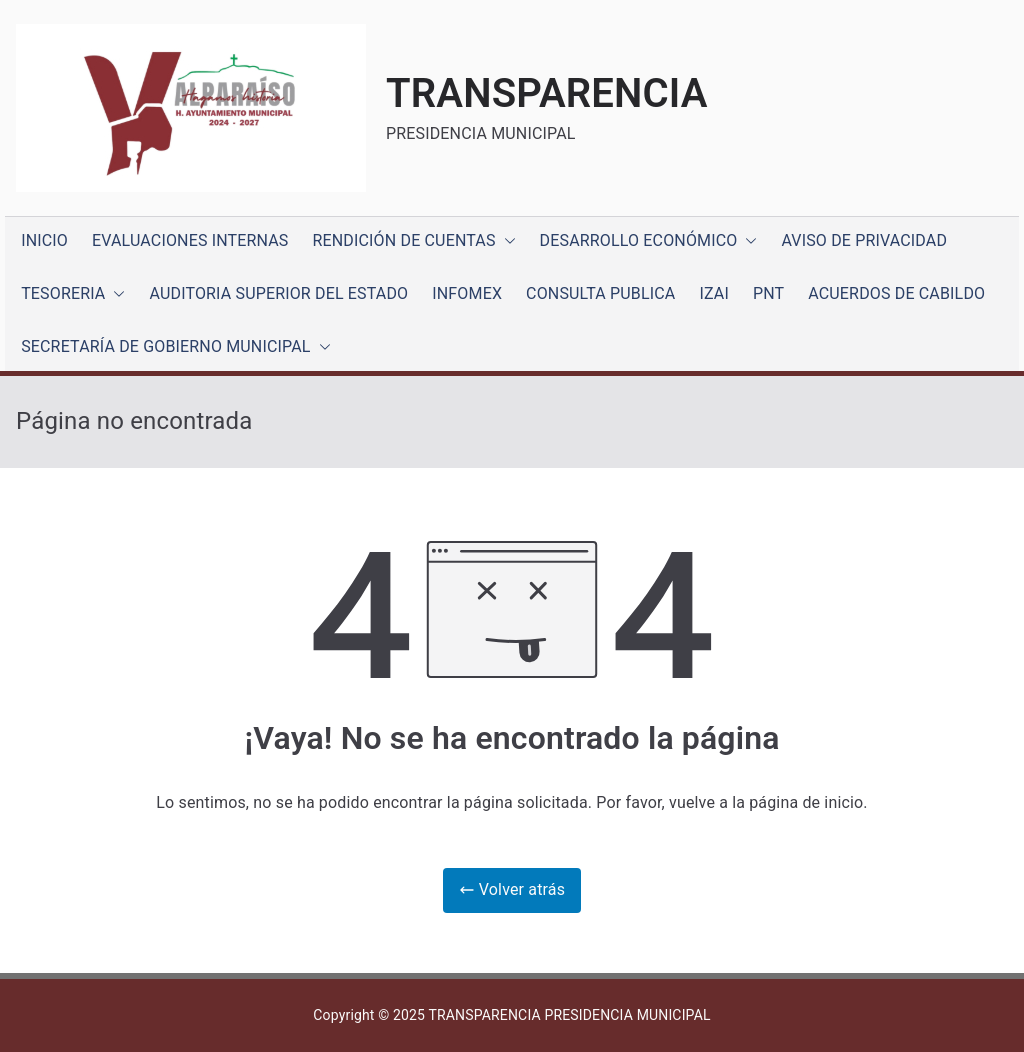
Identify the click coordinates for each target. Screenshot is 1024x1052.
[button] (506, 241)
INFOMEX (467, 293)
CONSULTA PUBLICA (600, 293)
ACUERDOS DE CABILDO (896, 293)
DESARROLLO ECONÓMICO (649, 241)
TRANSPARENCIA (547, 93)
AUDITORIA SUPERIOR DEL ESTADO (278, 293)
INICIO (44, 240)
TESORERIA (73, 294)
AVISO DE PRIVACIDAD (864, 240)
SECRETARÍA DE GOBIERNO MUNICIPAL (175, 347)
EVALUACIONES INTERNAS (190, 240)
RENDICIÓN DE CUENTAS (414, 241)
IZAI (713, 293)
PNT (768, 293)
